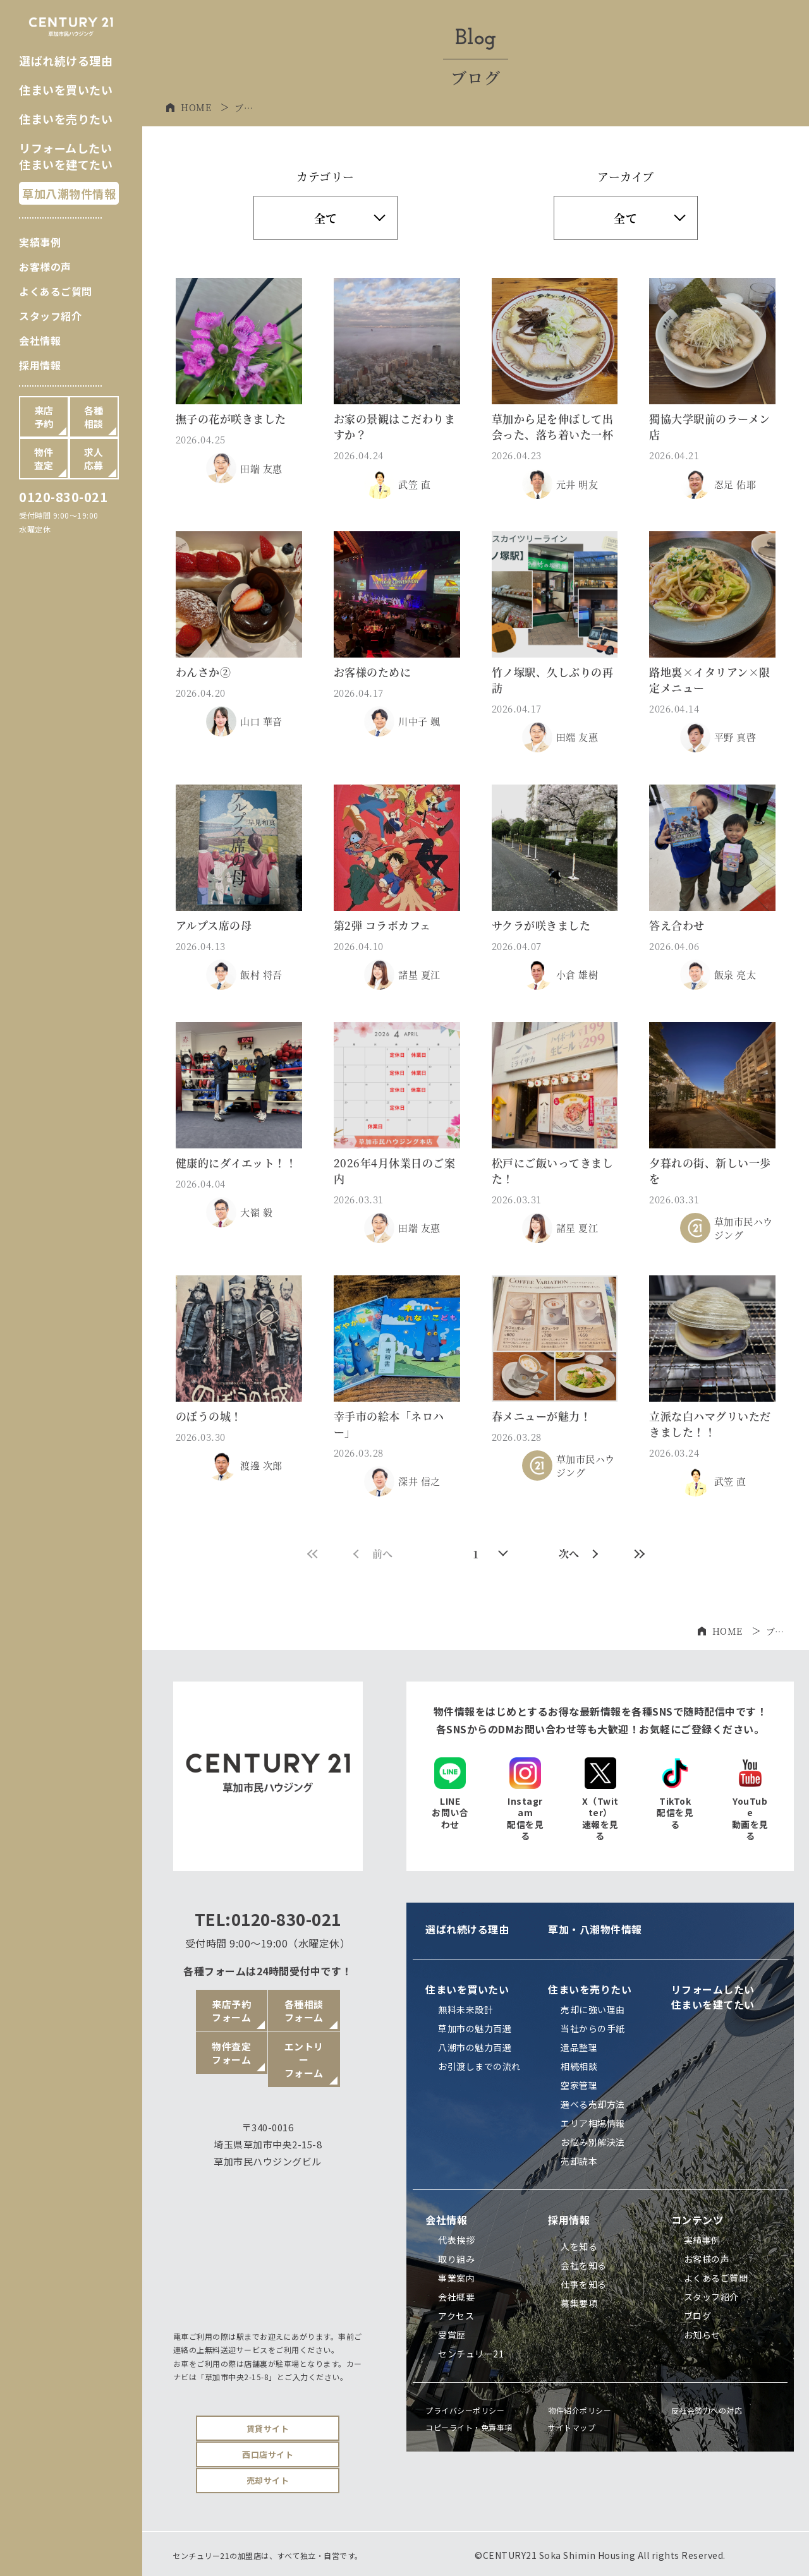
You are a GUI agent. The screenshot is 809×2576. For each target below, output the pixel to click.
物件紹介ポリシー (579, 2410)
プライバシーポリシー (464, 2410)
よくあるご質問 (55, 291)
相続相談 (579, 2066)
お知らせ (702, 2334)
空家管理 (579, 2085)
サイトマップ (571, 2427)
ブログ (698, 2315)
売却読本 (579, 2161)
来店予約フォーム (231, 2010)
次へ (579, 1553)
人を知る (579, 2246)
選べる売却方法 (593, 2104)
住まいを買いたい (66, 89)
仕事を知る (584, 2284)
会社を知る (584, 2265)
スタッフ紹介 (50, 315)
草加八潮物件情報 (69, 193)
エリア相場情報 (593, 2123)
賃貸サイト (267, 2429)
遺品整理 (579, 2047)
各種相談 (94, 417)
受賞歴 (452, 2334)
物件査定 (44, 458)
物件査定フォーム (231, 2053)
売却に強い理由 (593, 2009)
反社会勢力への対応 (707, 2410)
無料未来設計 (465, 2009)
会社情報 (40, 340)
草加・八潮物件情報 (595, 1929)
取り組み (456, 2259)
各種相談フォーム (304, 2010)
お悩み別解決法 (593, 2142)
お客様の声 (45, 266)
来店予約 (44, 417)
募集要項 (579, 2303)
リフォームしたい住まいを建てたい (66, 156)
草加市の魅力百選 (474, 2028)
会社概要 (456, 2296)
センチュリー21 (471, 2353)
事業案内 (456, 2278)
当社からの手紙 (593, 2028)
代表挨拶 (456, 2240)
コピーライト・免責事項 (469, 2427)
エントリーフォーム (304, 2059)
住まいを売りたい (66, 119)
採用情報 (40, 365)
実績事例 (40, 242)
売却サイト (267, 2480)
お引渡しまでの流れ (479, 2066)
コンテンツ (697, 2219)
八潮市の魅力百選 (474, 2047)
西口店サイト (267, 2454)
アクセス (456, 2315)
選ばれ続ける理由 (66, 60)
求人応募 (94, 458)
